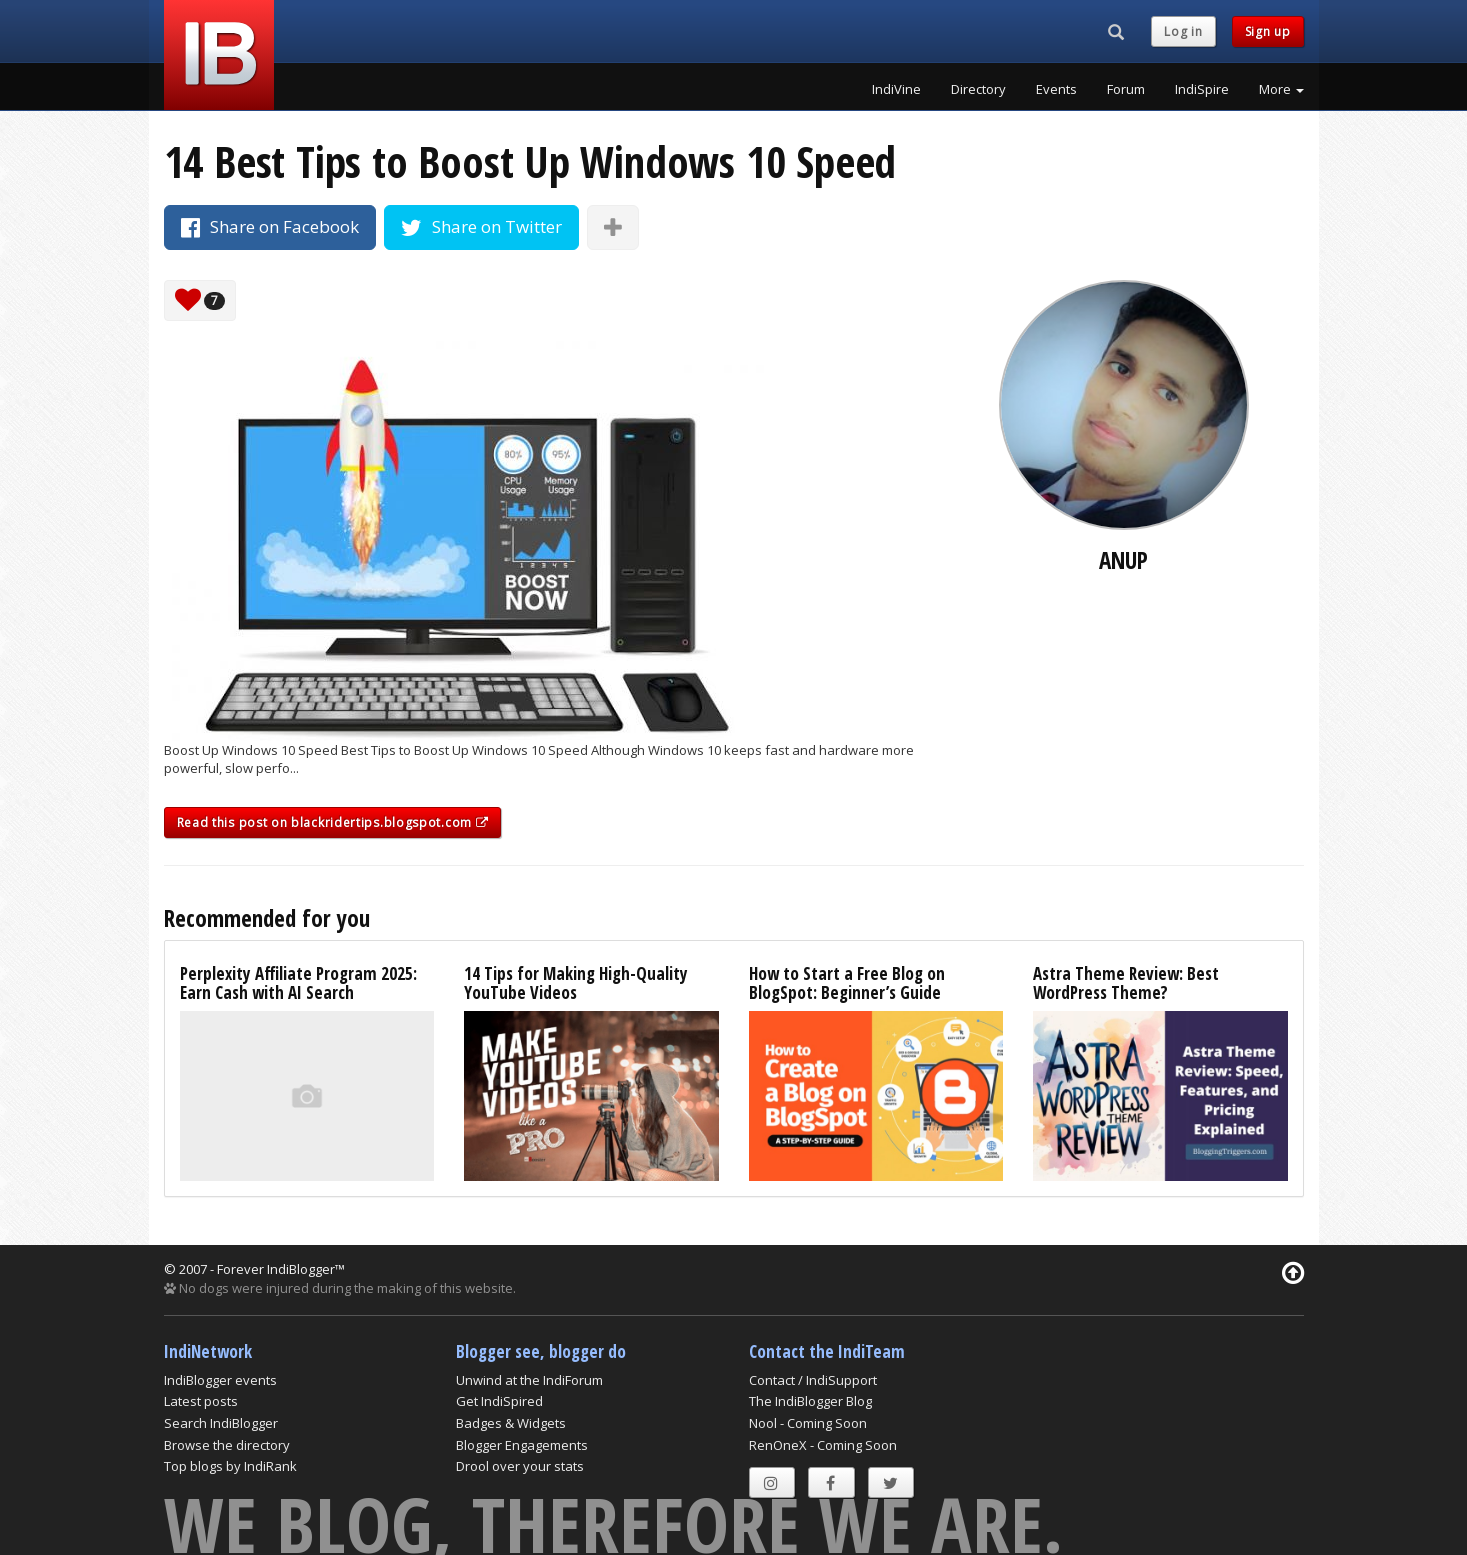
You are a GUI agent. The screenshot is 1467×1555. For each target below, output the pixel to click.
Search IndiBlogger (221, 1423)
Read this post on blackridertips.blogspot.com (333, 822)
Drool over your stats (520, 1466)
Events (1056, 89)
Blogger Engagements (522, 1445)
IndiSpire (1202, 89)
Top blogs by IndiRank (230, 1466)
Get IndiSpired (499, 1401)
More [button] (1281, 89)
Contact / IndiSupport (813, 1380)
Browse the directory (227, 1445)
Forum (1126, 89)
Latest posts (201, 1401)
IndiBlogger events (220, 1380)
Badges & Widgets (511, 1423)
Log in (1183, 31)
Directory (978, 89)
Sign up (1268, 31)
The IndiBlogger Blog (810, 1401)
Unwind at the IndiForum (529, 1380)
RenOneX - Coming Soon (823, 1445)
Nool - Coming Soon (808, 1423)
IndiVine (896, 89)
